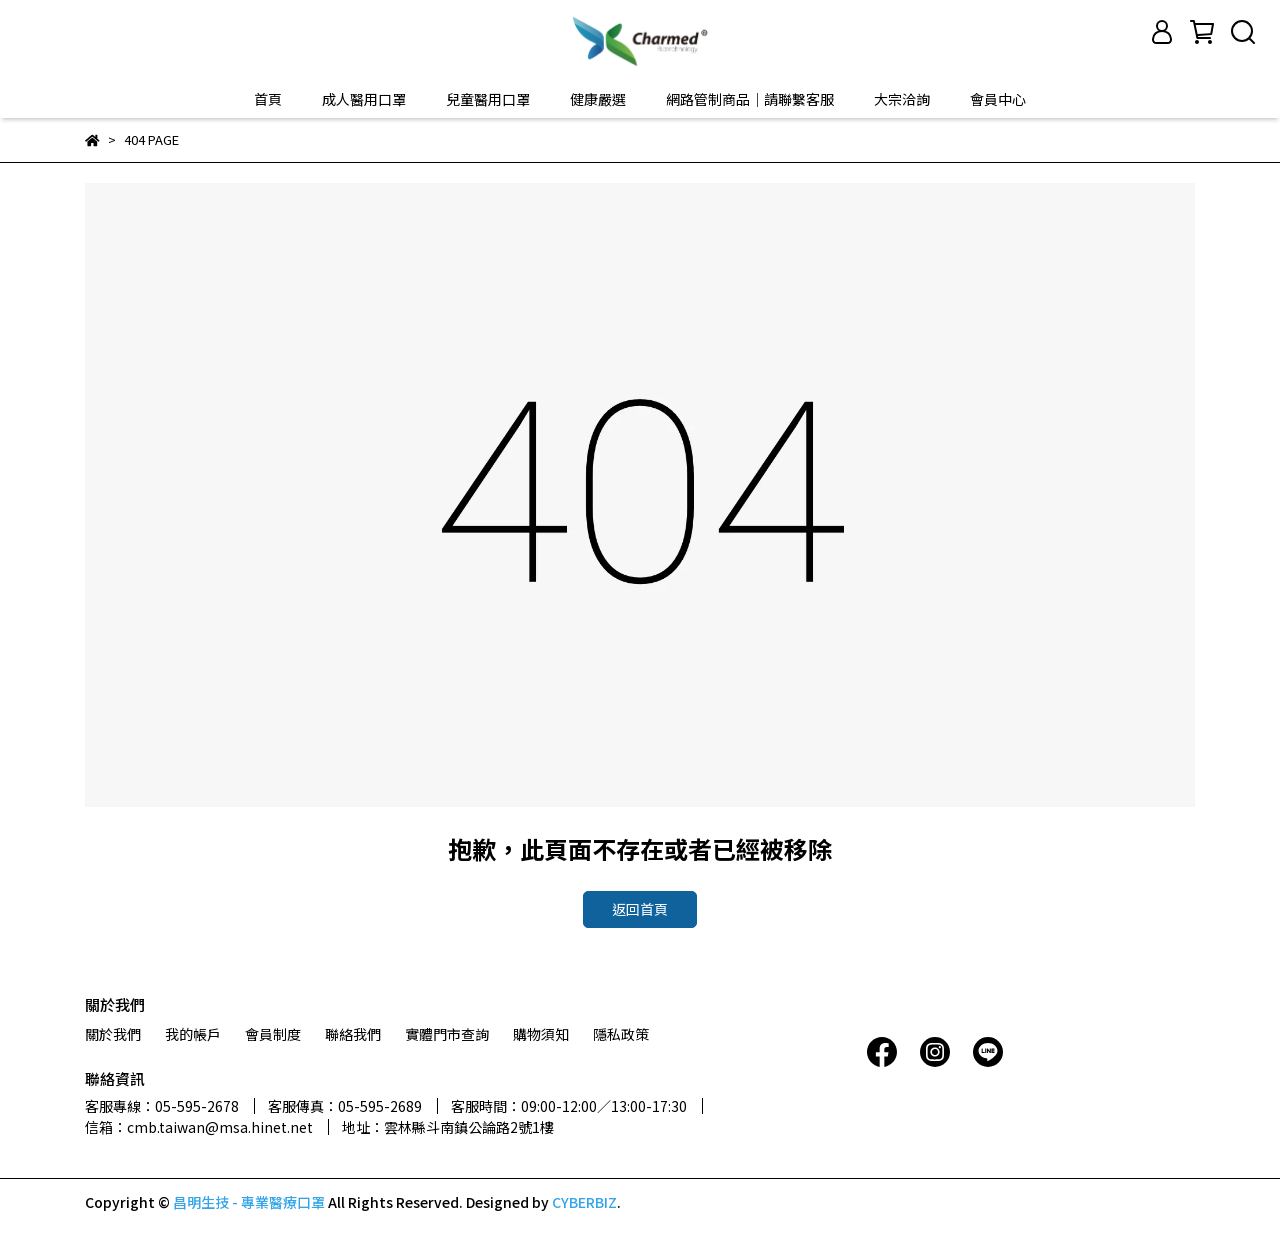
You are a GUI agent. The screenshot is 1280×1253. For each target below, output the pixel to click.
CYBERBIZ (584, 1202)
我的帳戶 (193, 1034)
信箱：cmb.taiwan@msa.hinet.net (199, 1127)
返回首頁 (640, 909)
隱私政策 (621, 1034)
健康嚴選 (598, 99)
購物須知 (541, 1034)
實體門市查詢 (447, 1034)
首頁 (268, 99)
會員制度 (273, 1034)
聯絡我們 (353, 1034)
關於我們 (113, 1034)
